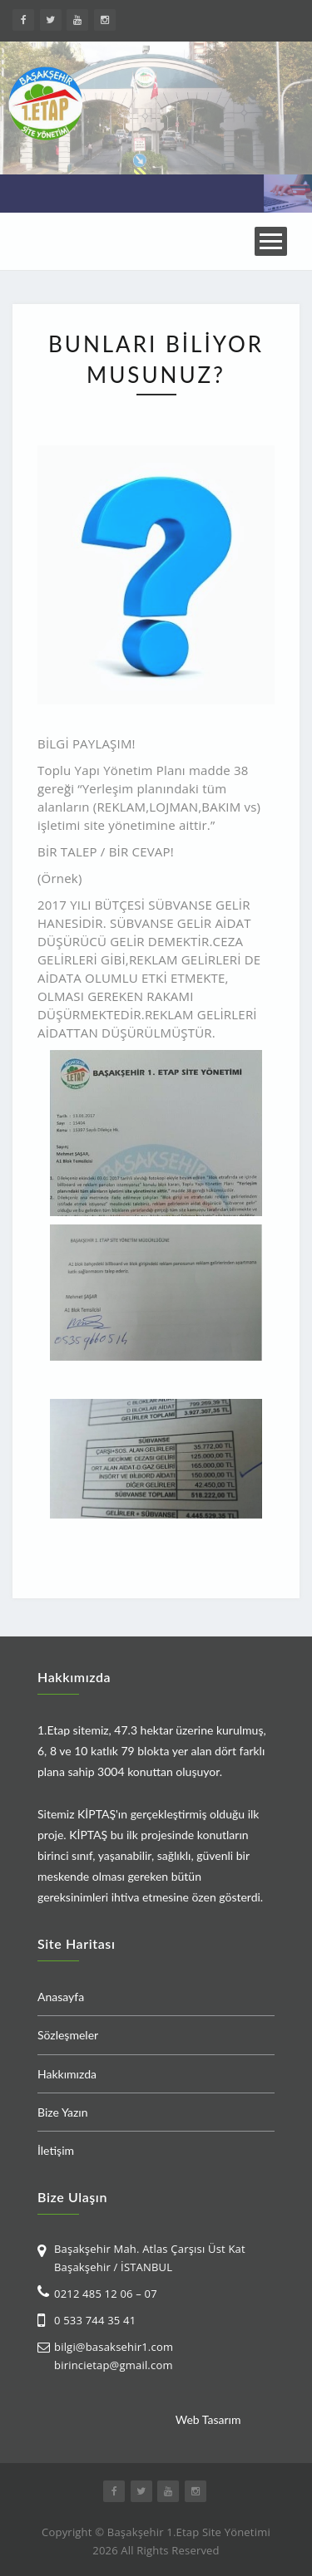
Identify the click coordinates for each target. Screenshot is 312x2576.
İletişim (55, 2150)
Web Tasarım (208, 2419)
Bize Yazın (62, 2112)
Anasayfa (60, 1997)
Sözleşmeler (67, 2035)
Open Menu (271, 241)
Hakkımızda (67, 2074)
